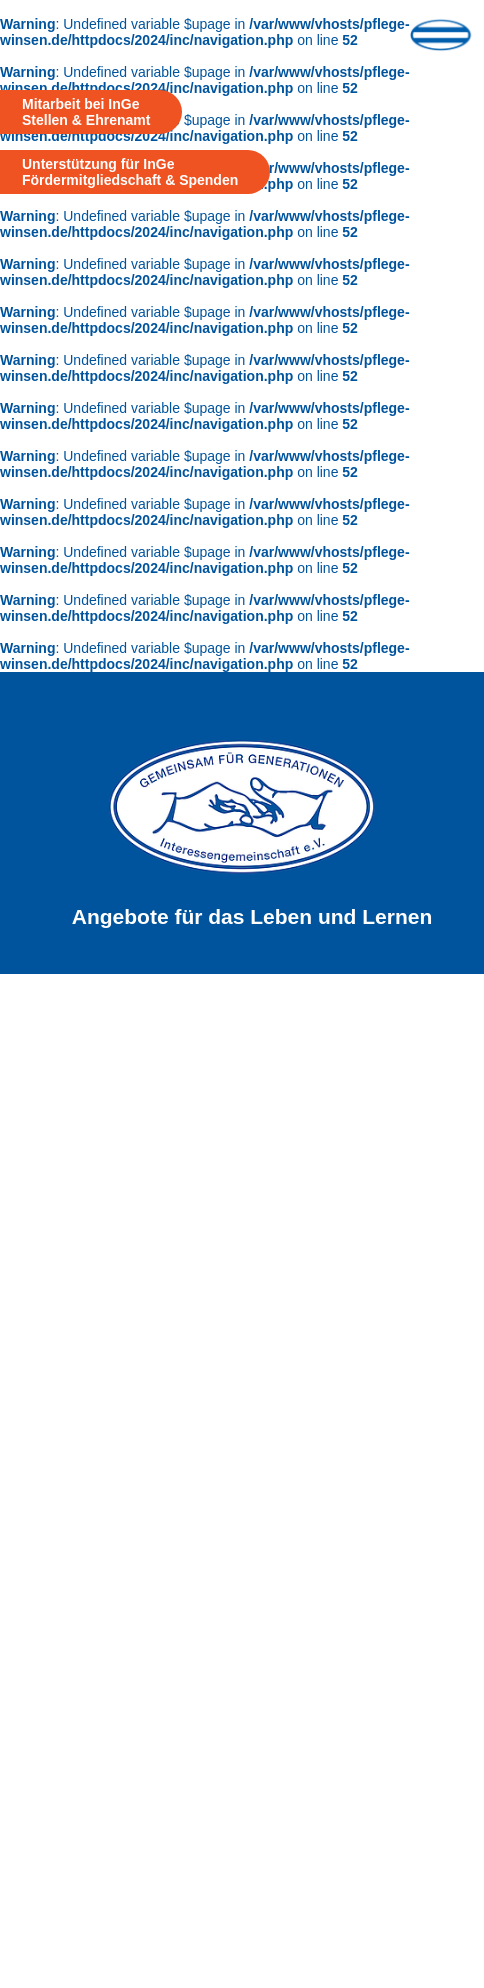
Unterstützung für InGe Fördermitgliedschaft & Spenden (130, 172)
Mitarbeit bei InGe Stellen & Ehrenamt (86, 112)
